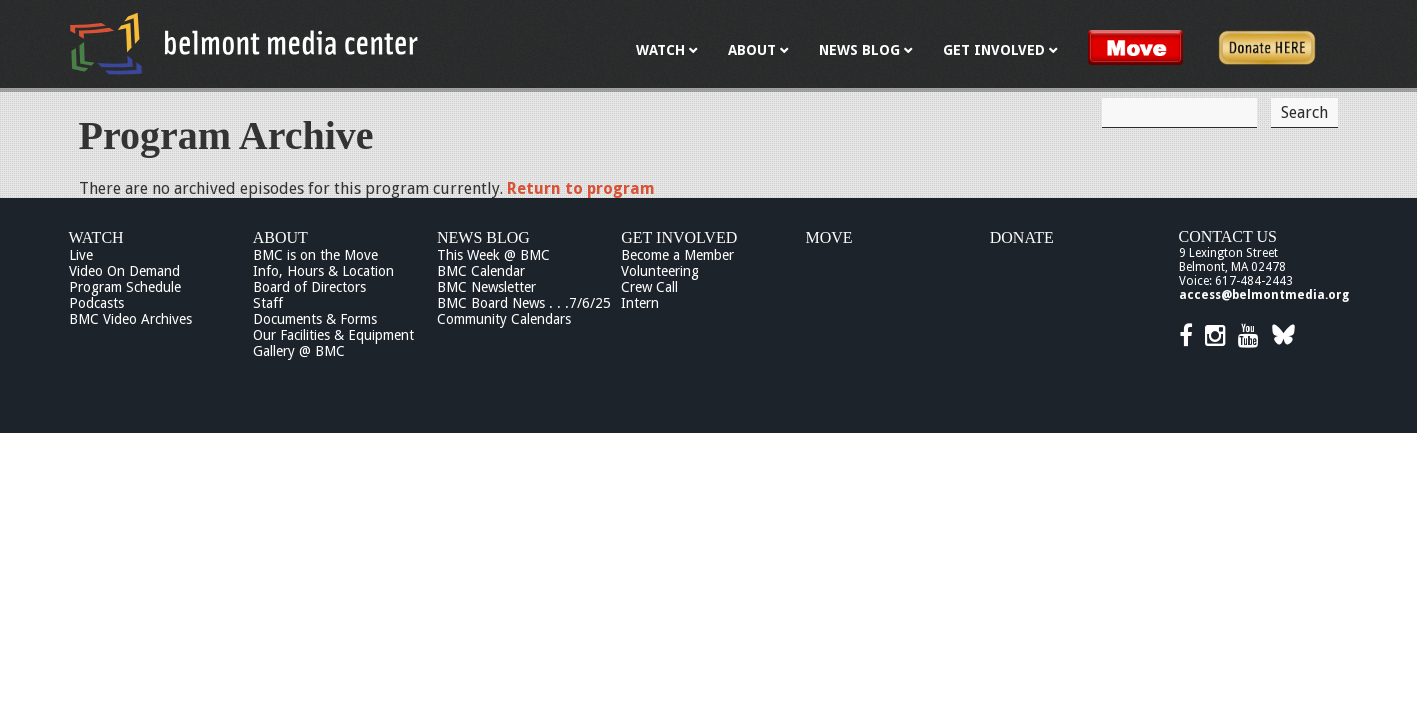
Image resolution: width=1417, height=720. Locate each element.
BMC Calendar (481, 271)
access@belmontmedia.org (1264, 295)
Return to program (581, 188)
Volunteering (660, 271)
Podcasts (96, 303)
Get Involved (679, 237)
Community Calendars (504, 319)
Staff (268, 303)
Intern (640, 303)
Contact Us (1228, 236)
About (280, 237)
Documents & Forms (315, 319)
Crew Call (649, 287)
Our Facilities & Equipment (333, 335)
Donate (1022, 237)
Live (81, 255)
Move (829, 237)
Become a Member (677, 255)
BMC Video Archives (130, 319)
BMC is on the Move (315, 255)
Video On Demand (124, 271)
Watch (96, 237)
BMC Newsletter (486, 287)
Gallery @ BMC (299, 351)
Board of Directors (309, 287)
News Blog (483, 237)
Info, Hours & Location (323, 271)
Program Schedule (125, 287)
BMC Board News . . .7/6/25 (524, 303)
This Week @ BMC (493, 255)
